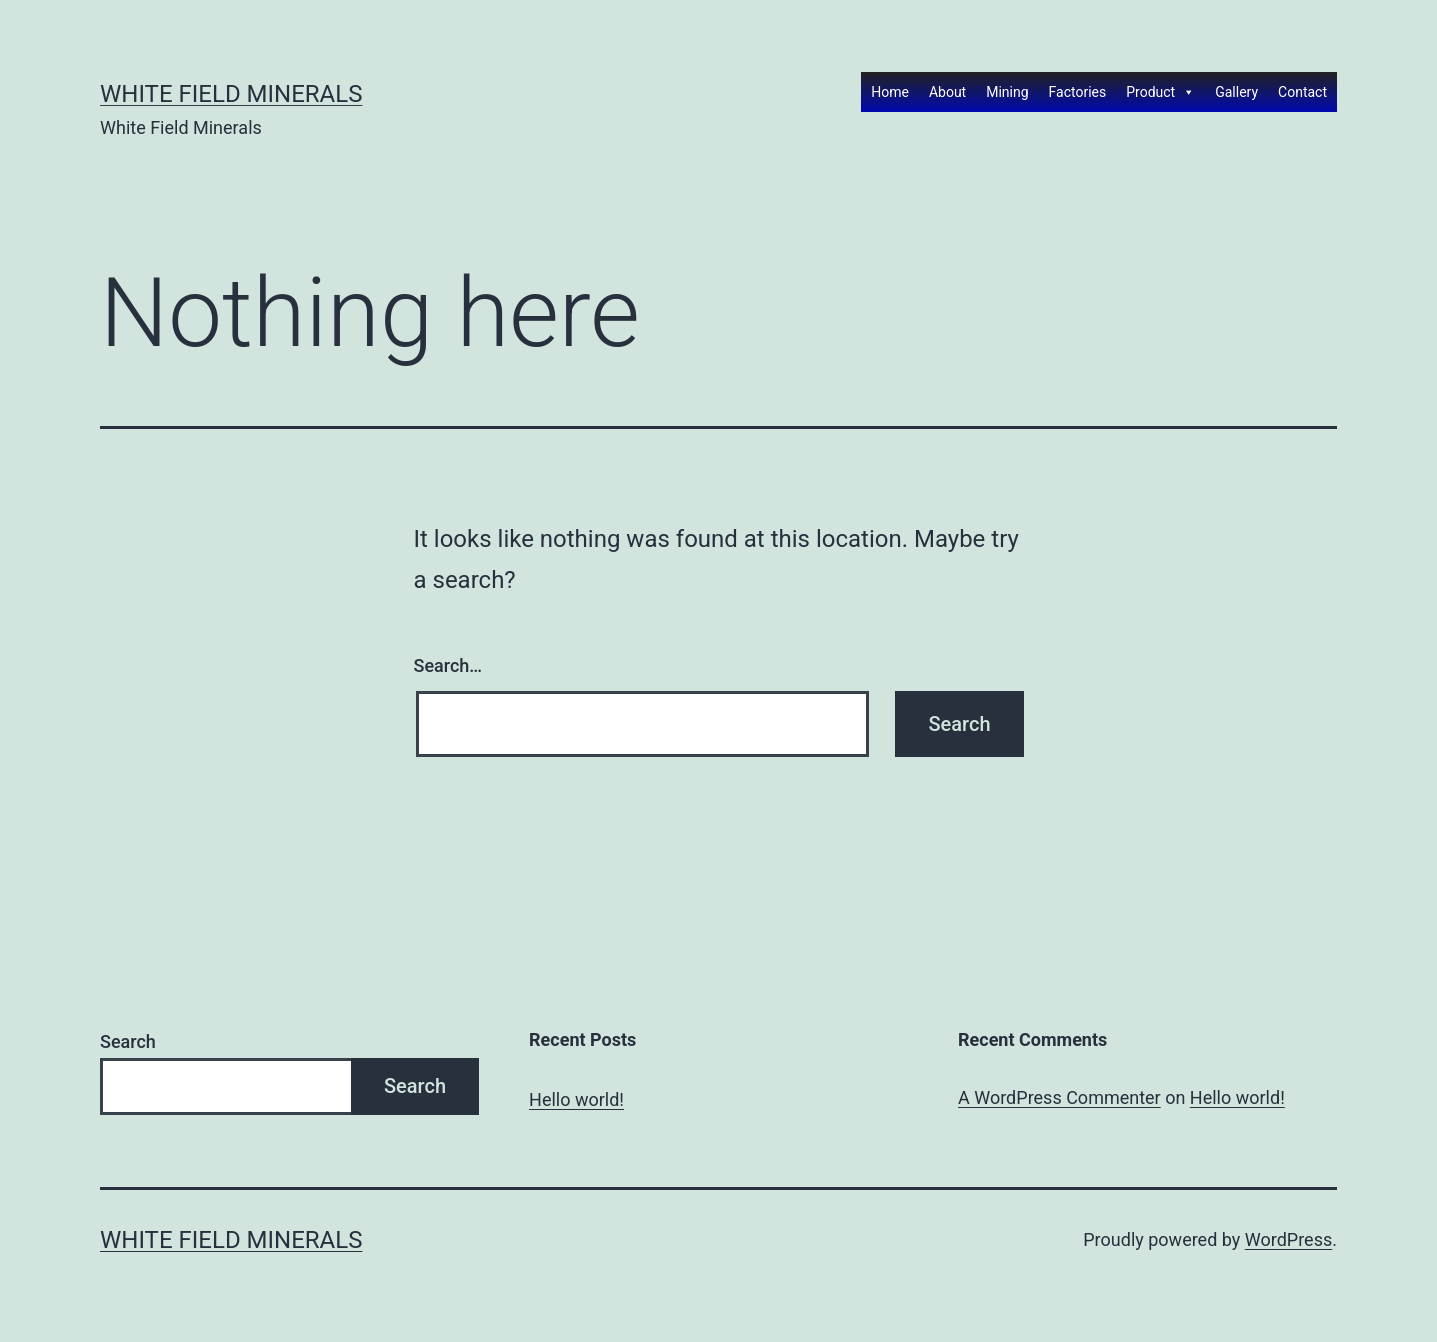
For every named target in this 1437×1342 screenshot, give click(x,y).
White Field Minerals (231, 94)
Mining (1007, 92)
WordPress (1288, 1239)
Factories (1078, 92)
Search (128, 1041)
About (947, 92)
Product (1160, 92)
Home (890, 92)
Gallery (1236, 92)
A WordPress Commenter (1059, 1097)
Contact (1302, 92)
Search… (448, 665)
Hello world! (576, 1099)
